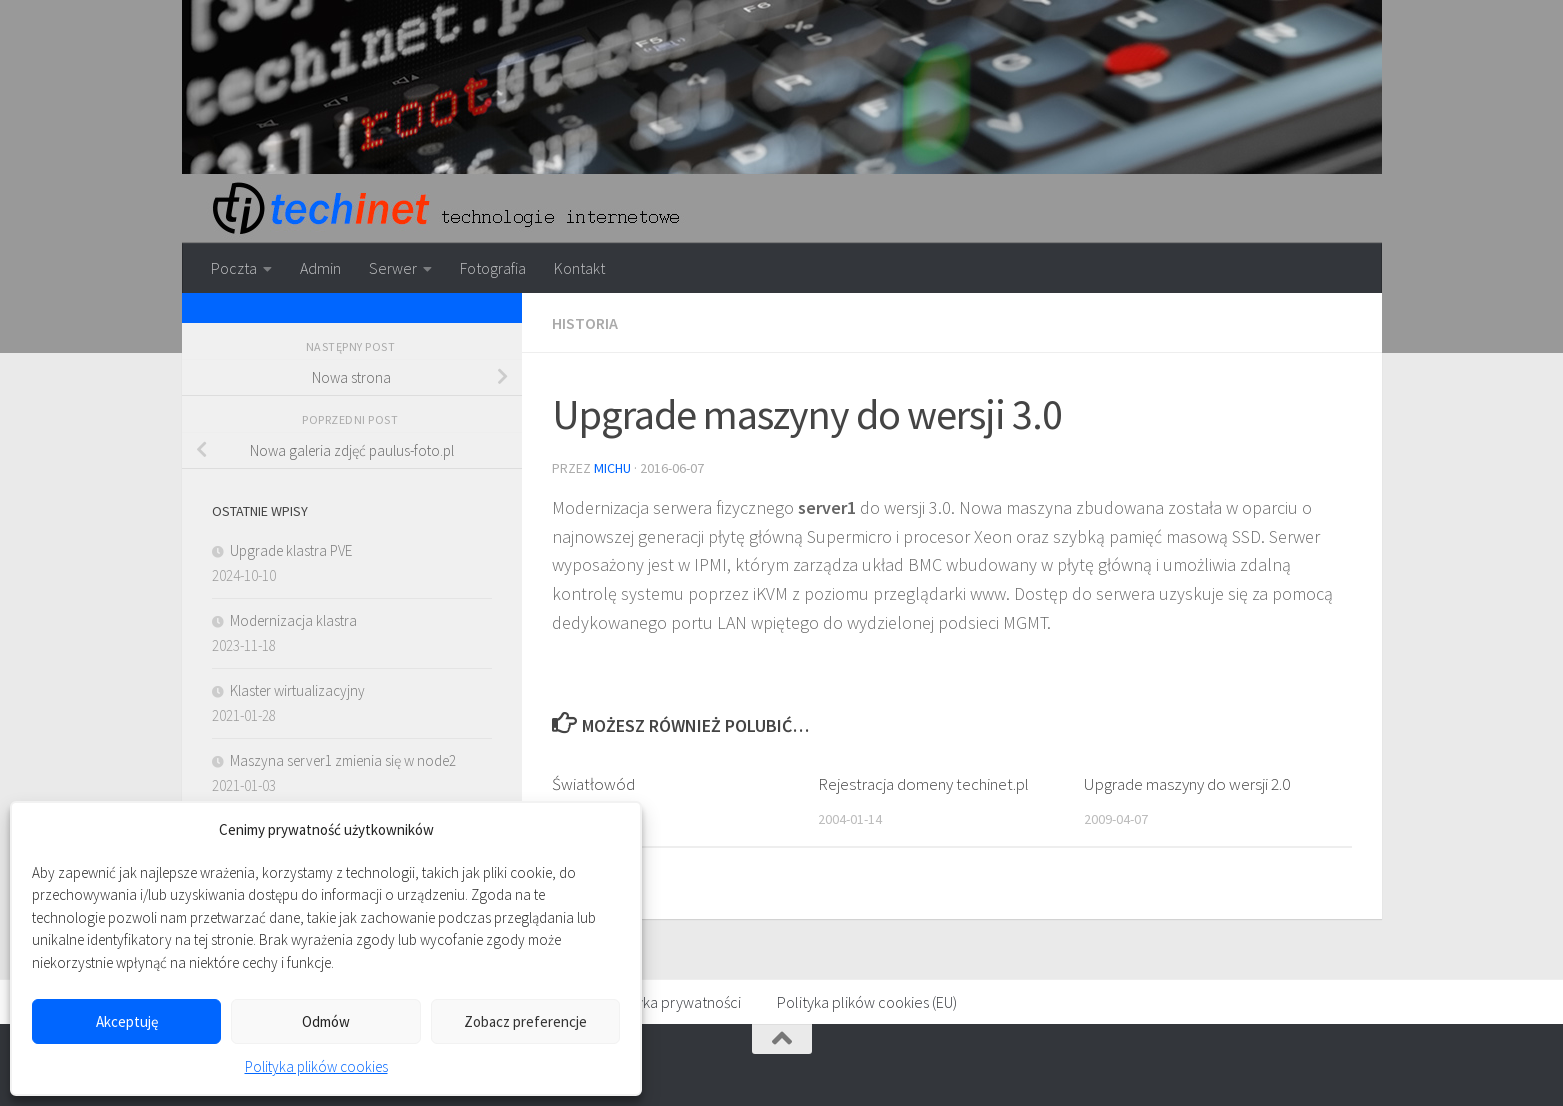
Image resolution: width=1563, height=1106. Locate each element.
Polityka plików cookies (316, 1066)
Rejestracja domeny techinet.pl (923, 784)
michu (612, 468)
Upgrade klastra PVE (291, 550)
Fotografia (493, 268)
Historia (585, 323)
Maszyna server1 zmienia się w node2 (343, 760)
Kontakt (579, 268)
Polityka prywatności (673, 1002)
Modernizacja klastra (293, 620)
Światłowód (593, 784)
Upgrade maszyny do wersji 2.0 (1187, 784)
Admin (320, 268)
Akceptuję (127, 1021)
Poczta (234, 268)
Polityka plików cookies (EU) (867, 1002)
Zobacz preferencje (525, 1021)
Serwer (393, 268)
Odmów (326, 1021)
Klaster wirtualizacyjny (297, 690)
